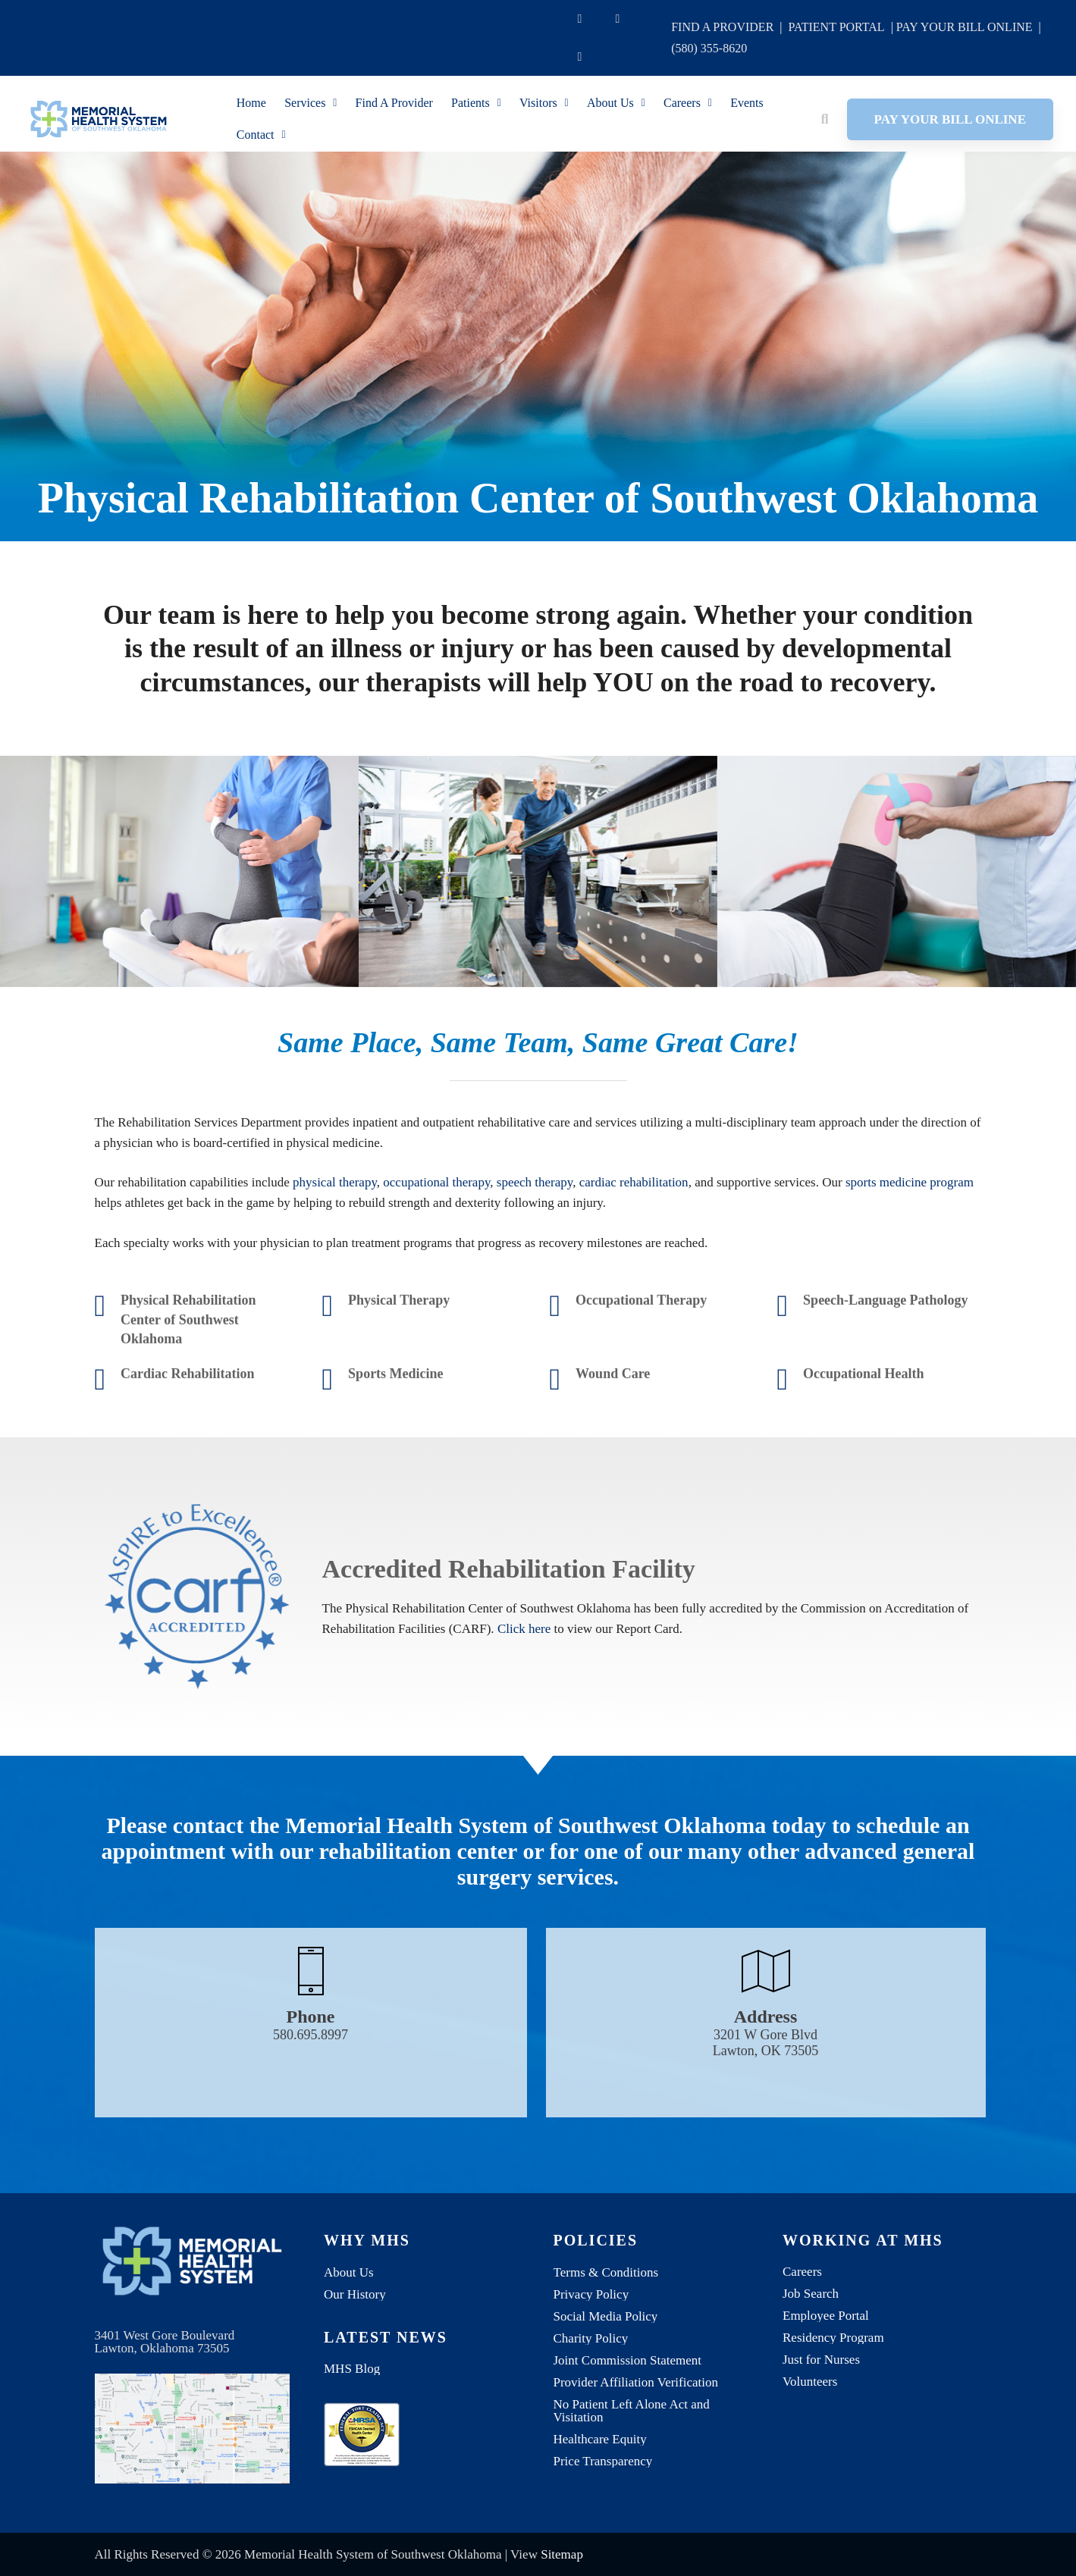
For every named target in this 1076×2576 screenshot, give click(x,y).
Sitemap (562, 2554)
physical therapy (335, 1257)
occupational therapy (436, 1257)
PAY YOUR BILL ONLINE (964, 26)
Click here (524, 1704)
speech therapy (535, 1257)
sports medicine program (909, 1257)
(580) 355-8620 (709, 48)
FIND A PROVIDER (722, 26)
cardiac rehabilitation (634, 1257)
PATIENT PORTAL (837, 26)
